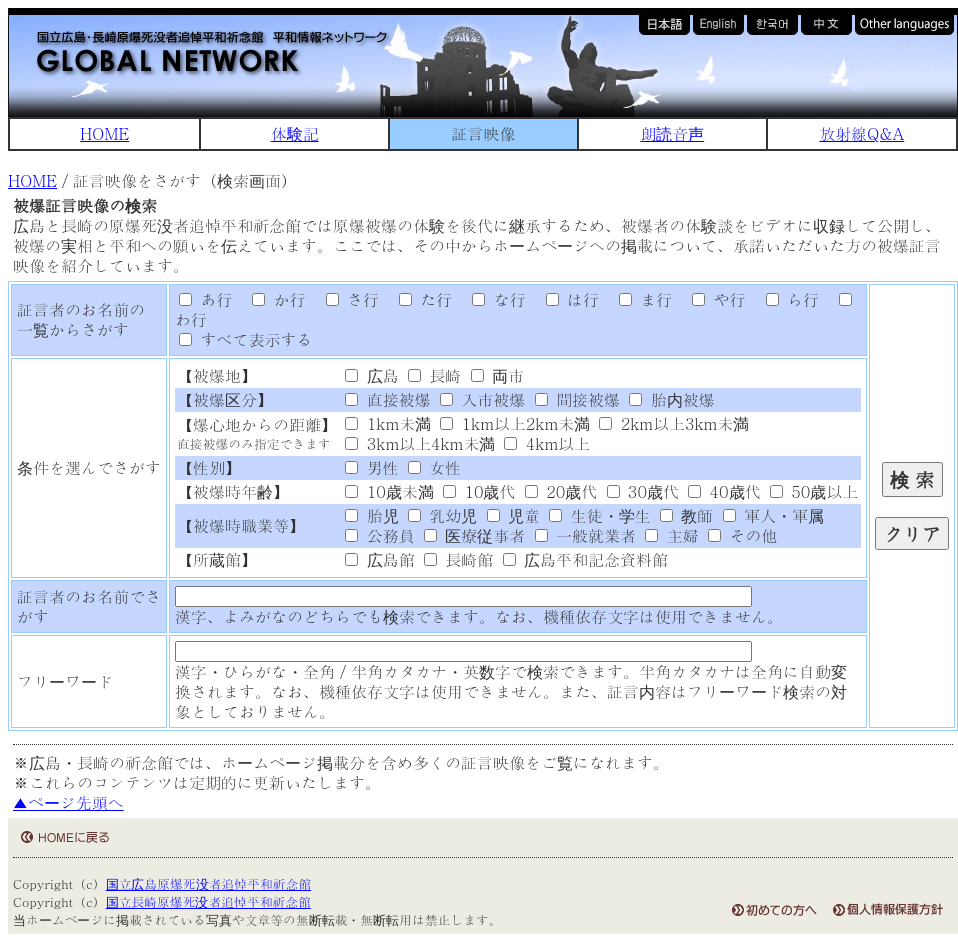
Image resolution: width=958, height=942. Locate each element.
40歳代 (724, 491)
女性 (434, 467)
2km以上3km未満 (674, 423)
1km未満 (388, 423)
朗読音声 (672, 133)
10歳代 (479, 491)
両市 (497, 375)
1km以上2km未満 (515, 423)
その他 (742, 535)
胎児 (371, 515)
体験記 (295, 133)
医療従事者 (474, 535)
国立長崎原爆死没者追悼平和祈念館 (208, 901)
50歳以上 (814, 491)
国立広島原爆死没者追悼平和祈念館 (208, 883)
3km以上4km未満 (420, 443)
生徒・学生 (599, 515)
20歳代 (561, 491)
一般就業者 (585, 535)
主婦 (671, 535)
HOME (104, 133)
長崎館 (458, 559)
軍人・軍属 (773, 515)
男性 (371, 467)
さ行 (345, 299)
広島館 (379, 559)
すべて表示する (245, 339)
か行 (272, 299)
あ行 (205, 299)
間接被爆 (577, 399)
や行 (712, 299)
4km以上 (547, 443)
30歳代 (643, 491)
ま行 (638, 299)
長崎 (434, 375)
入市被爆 (482, 399)
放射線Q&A (861, 133)
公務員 (379, 535)
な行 (492, 299)
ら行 (785, 299)
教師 (686, 515)
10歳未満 (389, 491)
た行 (418, 299)
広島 (371, 375)
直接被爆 (387, 399)
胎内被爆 (671, 399)
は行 (565, 299)
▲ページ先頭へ (68, 802)
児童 (513, 515)
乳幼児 (442, 515)
